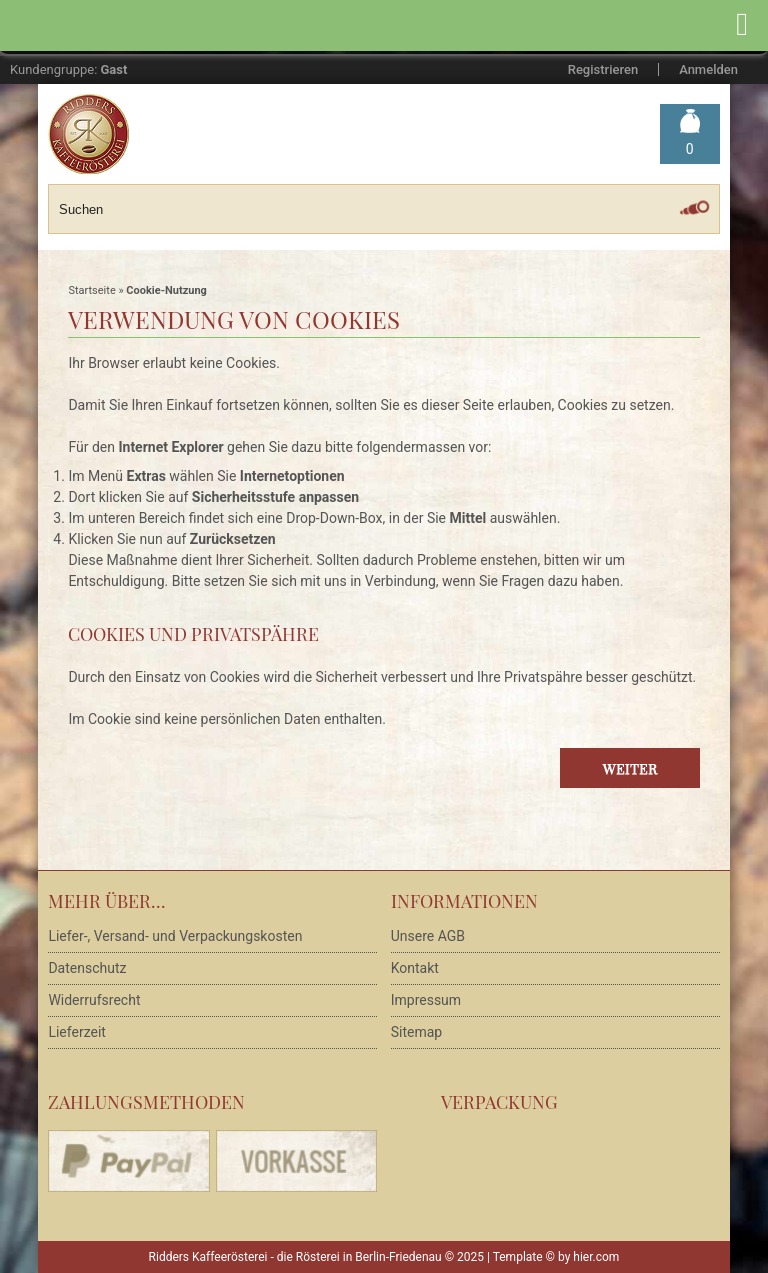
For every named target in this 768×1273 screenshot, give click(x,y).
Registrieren (603, 69)
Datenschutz (87, 968)
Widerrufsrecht (94, 1000)
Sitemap (416, 1032)
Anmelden (708, 69)
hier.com (596, 1257)
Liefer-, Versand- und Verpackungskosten (175, 936)
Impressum (426, 1000)
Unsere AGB (428, 936)
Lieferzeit (76, 1032)
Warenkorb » (690, 149)
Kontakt (415, 968)
